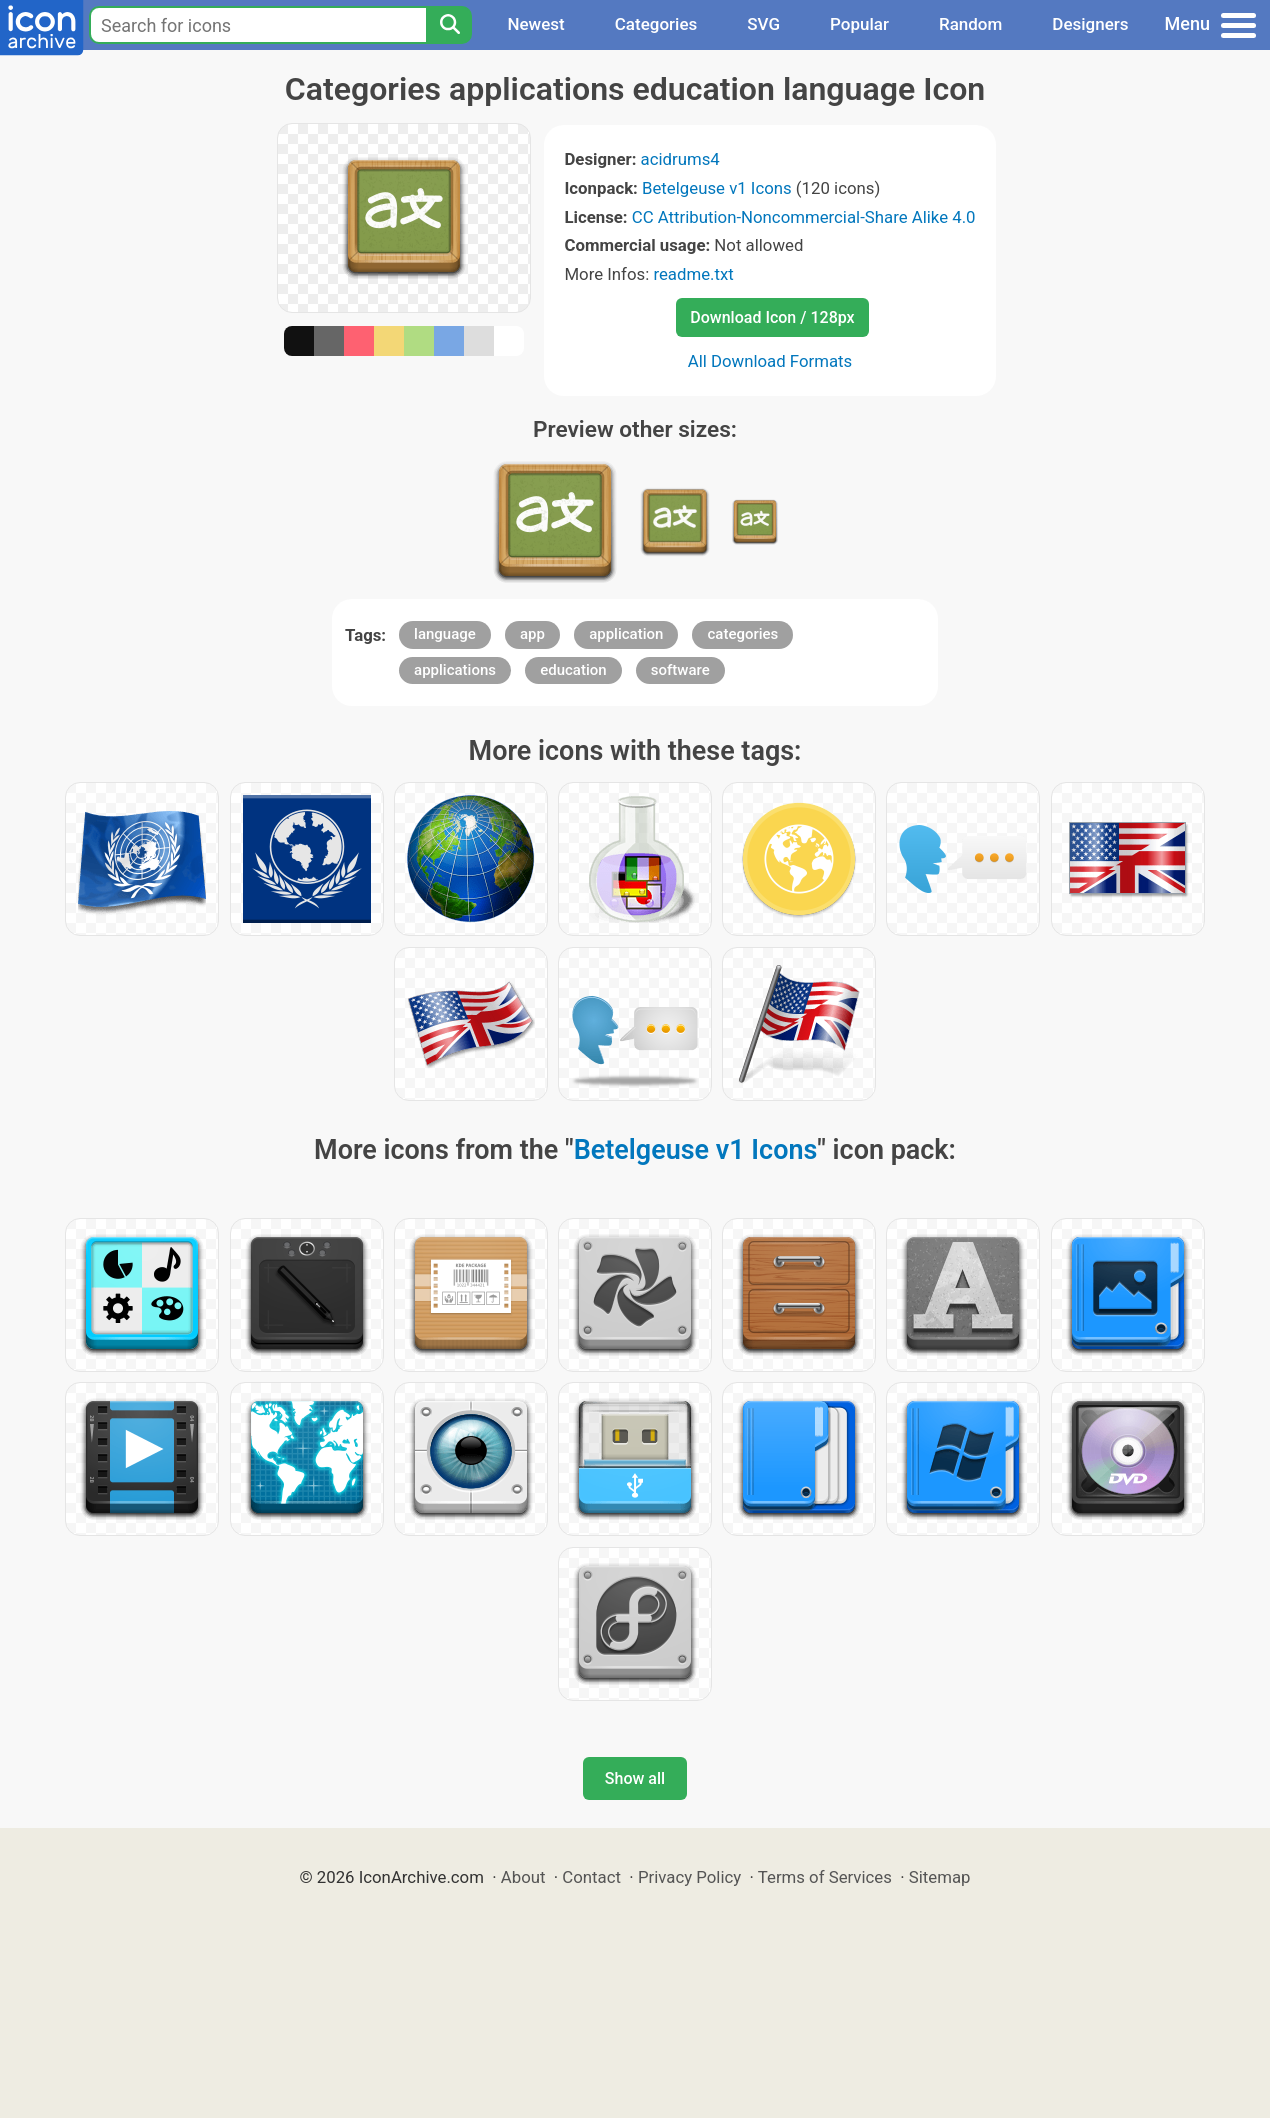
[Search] (449, 25)
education (573, 670)
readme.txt (693, 274)
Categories (656, 24)
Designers (1090, 24)
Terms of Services (825, 1877)
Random (970, 24)
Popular (859, 24)
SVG (763, 24)
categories (742, 634)
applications (455, 670)
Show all (635, 1778)
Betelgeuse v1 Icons (717, 188)
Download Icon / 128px (772, 317)
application (626, 634)
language (445, 634)
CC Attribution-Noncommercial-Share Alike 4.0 (804, 217)
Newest (535, 24)
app (532, 634)
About (523, 1877)
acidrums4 (680, 159)
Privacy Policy (689, 1877)
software (680, 670)
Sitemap (940, 1877)
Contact (591, 1877)
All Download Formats (770, 361)
